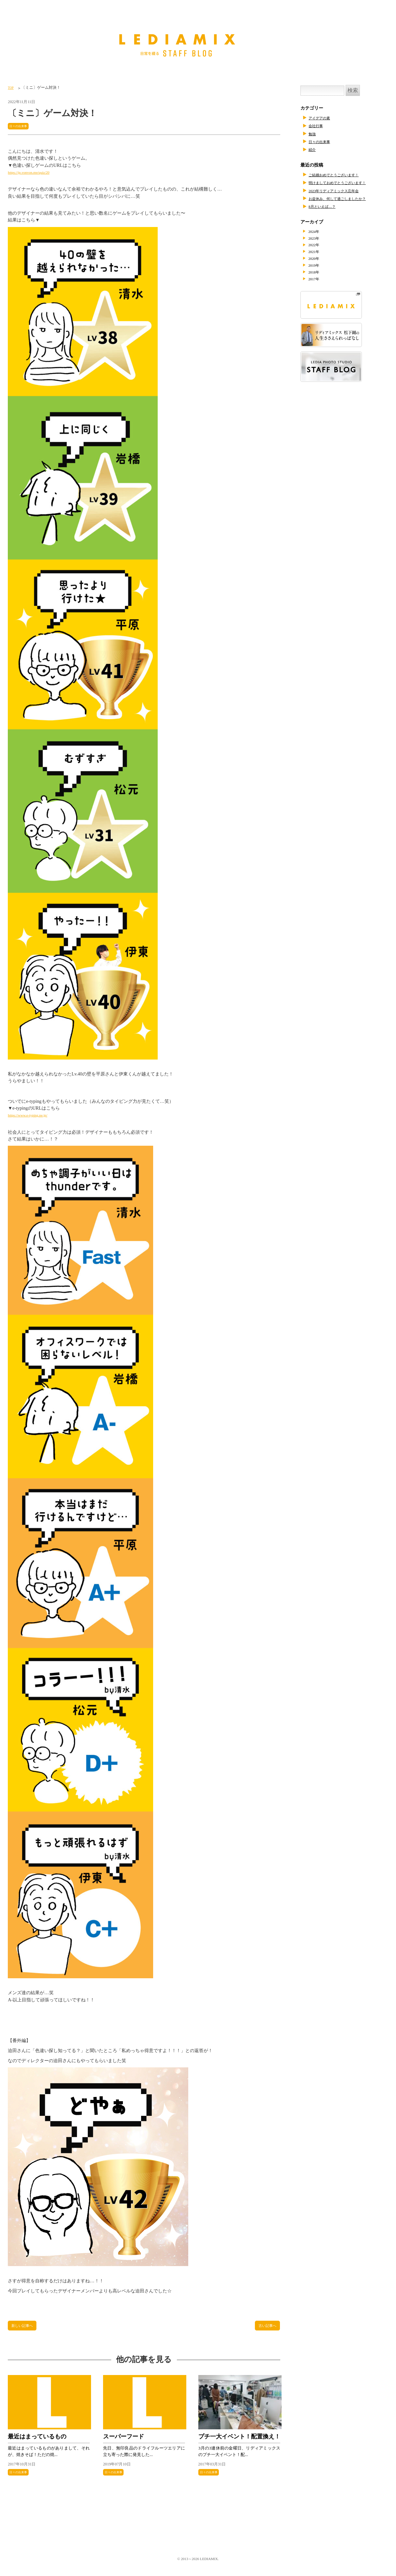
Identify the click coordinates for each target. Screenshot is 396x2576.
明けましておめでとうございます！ (345, 182)
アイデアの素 (322, 117)
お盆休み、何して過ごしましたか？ (345, 198)
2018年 (317, 274)
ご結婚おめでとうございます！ (340, 174)
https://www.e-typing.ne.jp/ (33, 1115)
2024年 (317, 231)
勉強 (313, 133)
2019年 (317, 267)
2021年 (317, 252)
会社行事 (318, 125)
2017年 (317, 281)
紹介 (313, 149)
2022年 (317, 245)
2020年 (317, 259)
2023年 (317, 238)
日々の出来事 (21, 126)
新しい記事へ (25, 2327)
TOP (11, 87)
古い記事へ (265, 2327)
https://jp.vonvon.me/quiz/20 (34, 172)
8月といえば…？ (326, 206)
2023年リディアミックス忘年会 (340, 190)
